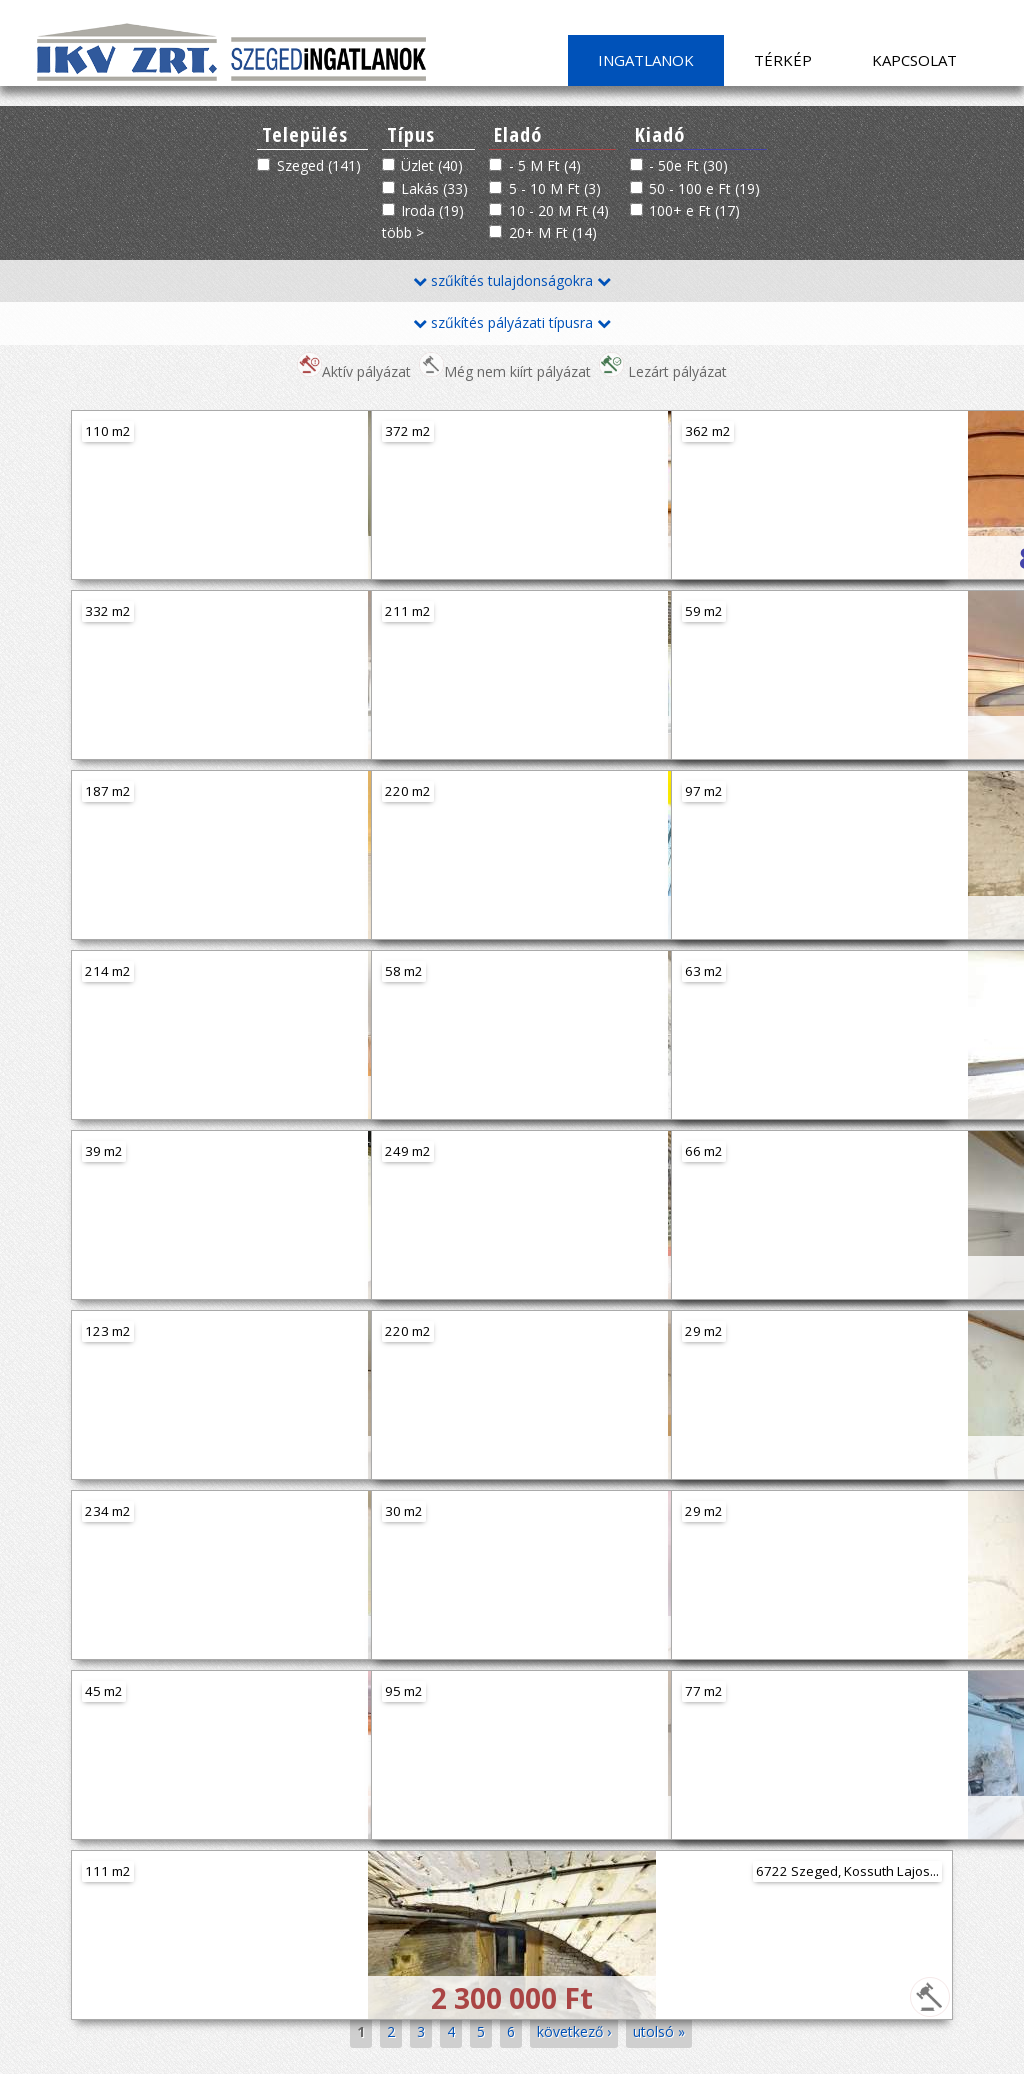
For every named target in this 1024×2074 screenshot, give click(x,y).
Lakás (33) (434, 188)
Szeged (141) (319, 165)
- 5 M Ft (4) (545, 165)
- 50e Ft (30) (688, 165)
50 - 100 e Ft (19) (704, 188)
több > (403, 232)
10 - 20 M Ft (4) (559, 210)
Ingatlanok (646, 60)
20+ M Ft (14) (553, 232)
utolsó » (659, 2031)
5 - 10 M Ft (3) (555, 188)
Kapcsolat (914, 60)
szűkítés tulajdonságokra (512, 280)
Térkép (783, 60)
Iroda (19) (432, 210)
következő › (574, 2031)
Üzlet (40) (432, 165)
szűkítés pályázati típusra (512, 322)
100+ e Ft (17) (694, 210)
